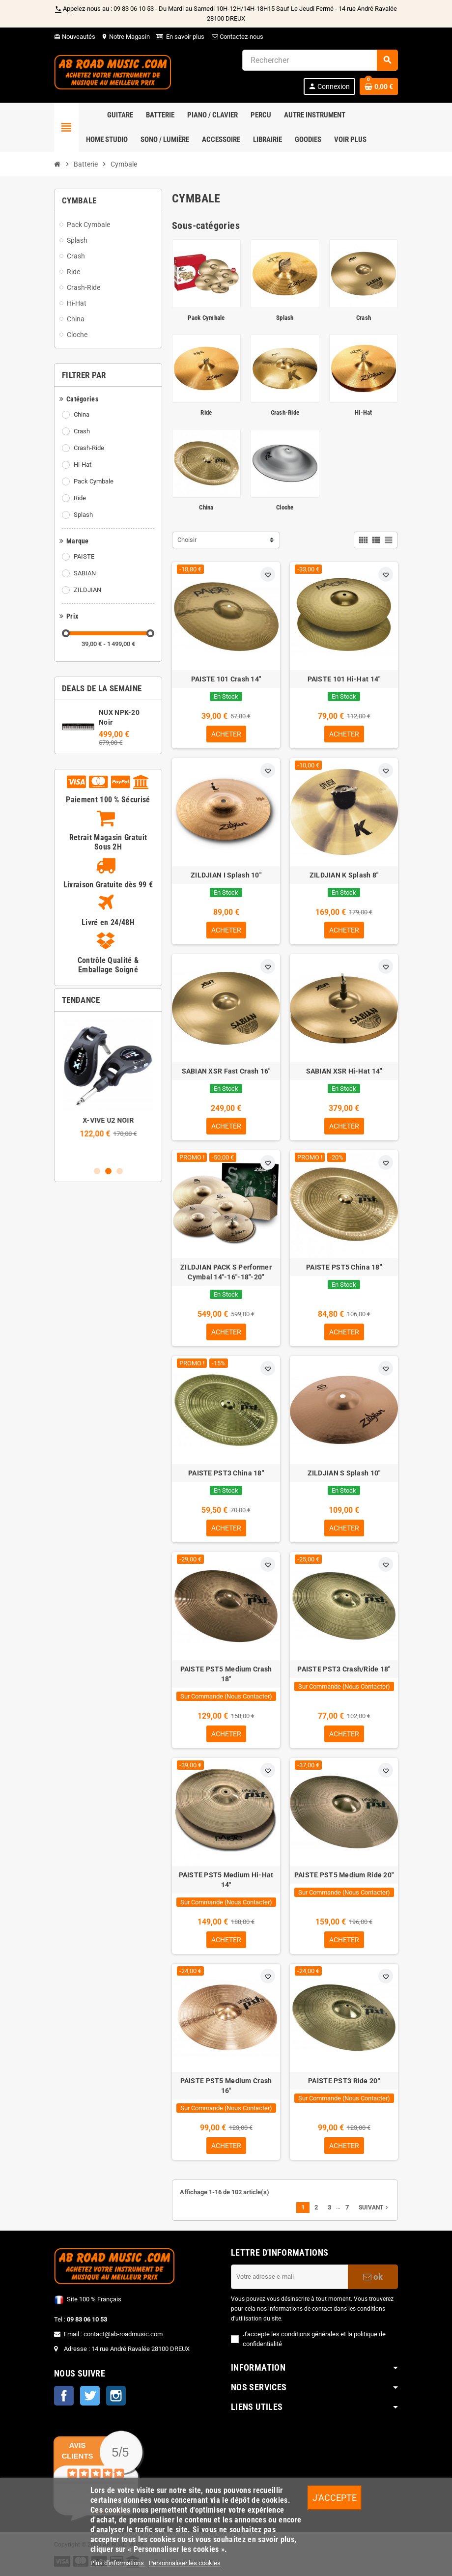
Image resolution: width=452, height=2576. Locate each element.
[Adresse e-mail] (289, 2277)
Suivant (374, 2207)
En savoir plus (185, 36)
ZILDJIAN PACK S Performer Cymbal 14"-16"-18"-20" (226, 1272)
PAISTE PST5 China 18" (344, 1267)
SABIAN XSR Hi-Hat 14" (344, 1071)
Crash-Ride (89, 448)
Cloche (285, 507)
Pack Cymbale (93, 481)
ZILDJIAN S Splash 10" (344, 1473)
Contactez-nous (236, 36)
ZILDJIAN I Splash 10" (226, 875)
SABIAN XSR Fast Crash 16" (226, 1071)
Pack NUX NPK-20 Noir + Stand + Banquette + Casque (107, 1130)
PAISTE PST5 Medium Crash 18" (226, 1674)
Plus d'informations (117, 2563)
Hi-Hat (82, 464)
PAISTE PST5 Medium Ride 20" (344, 1875)
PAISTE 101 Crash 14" (226, 679)
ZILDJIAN (87, 590)
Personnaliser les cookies (185, 2563)
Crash (82, 431)
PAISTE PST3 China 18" (226, 1473)
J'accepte (334, 2497)
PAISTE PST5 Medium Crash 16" (226, 2086)
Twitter (90, 2396)
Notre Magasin (125, 36)
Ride (80, 498)
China (81, 414)
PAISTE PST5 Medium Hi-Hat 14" (226, 1880)
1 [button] (97, 1171)
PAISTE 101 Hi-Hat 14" (344, 679)
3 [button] (119, 1171)
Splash (83, 514)
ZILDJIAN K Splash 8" (344, 875)
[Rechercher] (319, 60)
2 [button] (108, 1171)
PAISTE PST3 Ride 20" (344, 2081)
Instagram (116, 2396)
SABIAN (85, 573)
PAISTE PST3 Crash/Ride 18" (343, 1669)
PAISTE (84, 556)
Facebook (64, 2396)
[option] (108, 1088)
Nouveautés (74, 36)
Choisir (187, 539)
